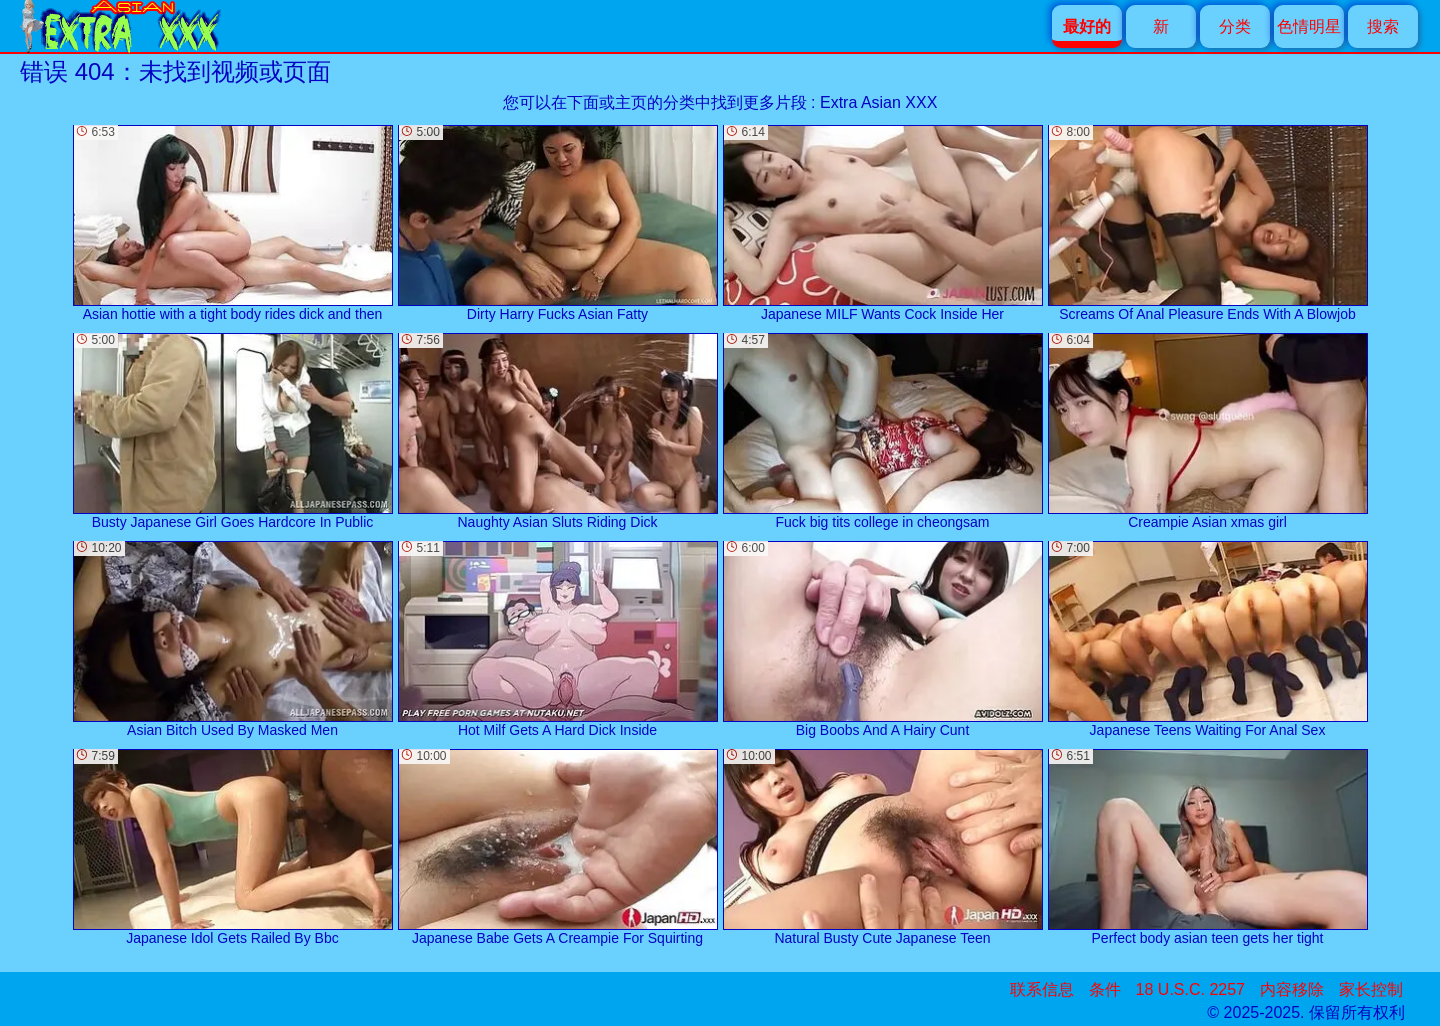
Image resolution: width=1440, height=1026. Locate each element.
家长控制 (1371, 989)
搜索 (1383, 26)
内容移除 (1292, 989)
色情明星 (1309, 26)
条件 (1105, 989)
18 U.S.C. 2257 (1190, 989)
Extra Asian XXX (878, 102)
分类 (1235, 26)
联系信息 (1042, 989)
